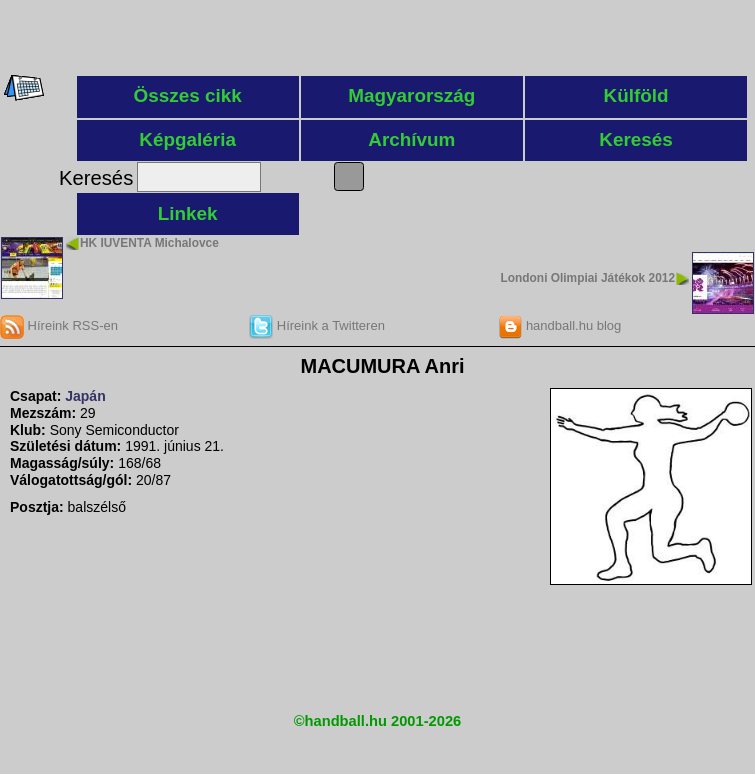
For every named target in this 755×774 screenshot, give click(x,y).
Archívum (411, 139)
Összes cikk (188, 95)
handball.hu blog (559, 325)
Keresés (636, 139)
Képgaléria (187, 139)
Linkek (188, 213)
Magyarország (411, 95)
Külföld (636, 95)
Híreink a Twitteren (317, 325)
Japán (85, 396)
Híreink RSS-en (59, 325)
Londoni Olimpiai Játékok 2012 (588, 278)
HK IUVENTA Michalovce (149, 243)
